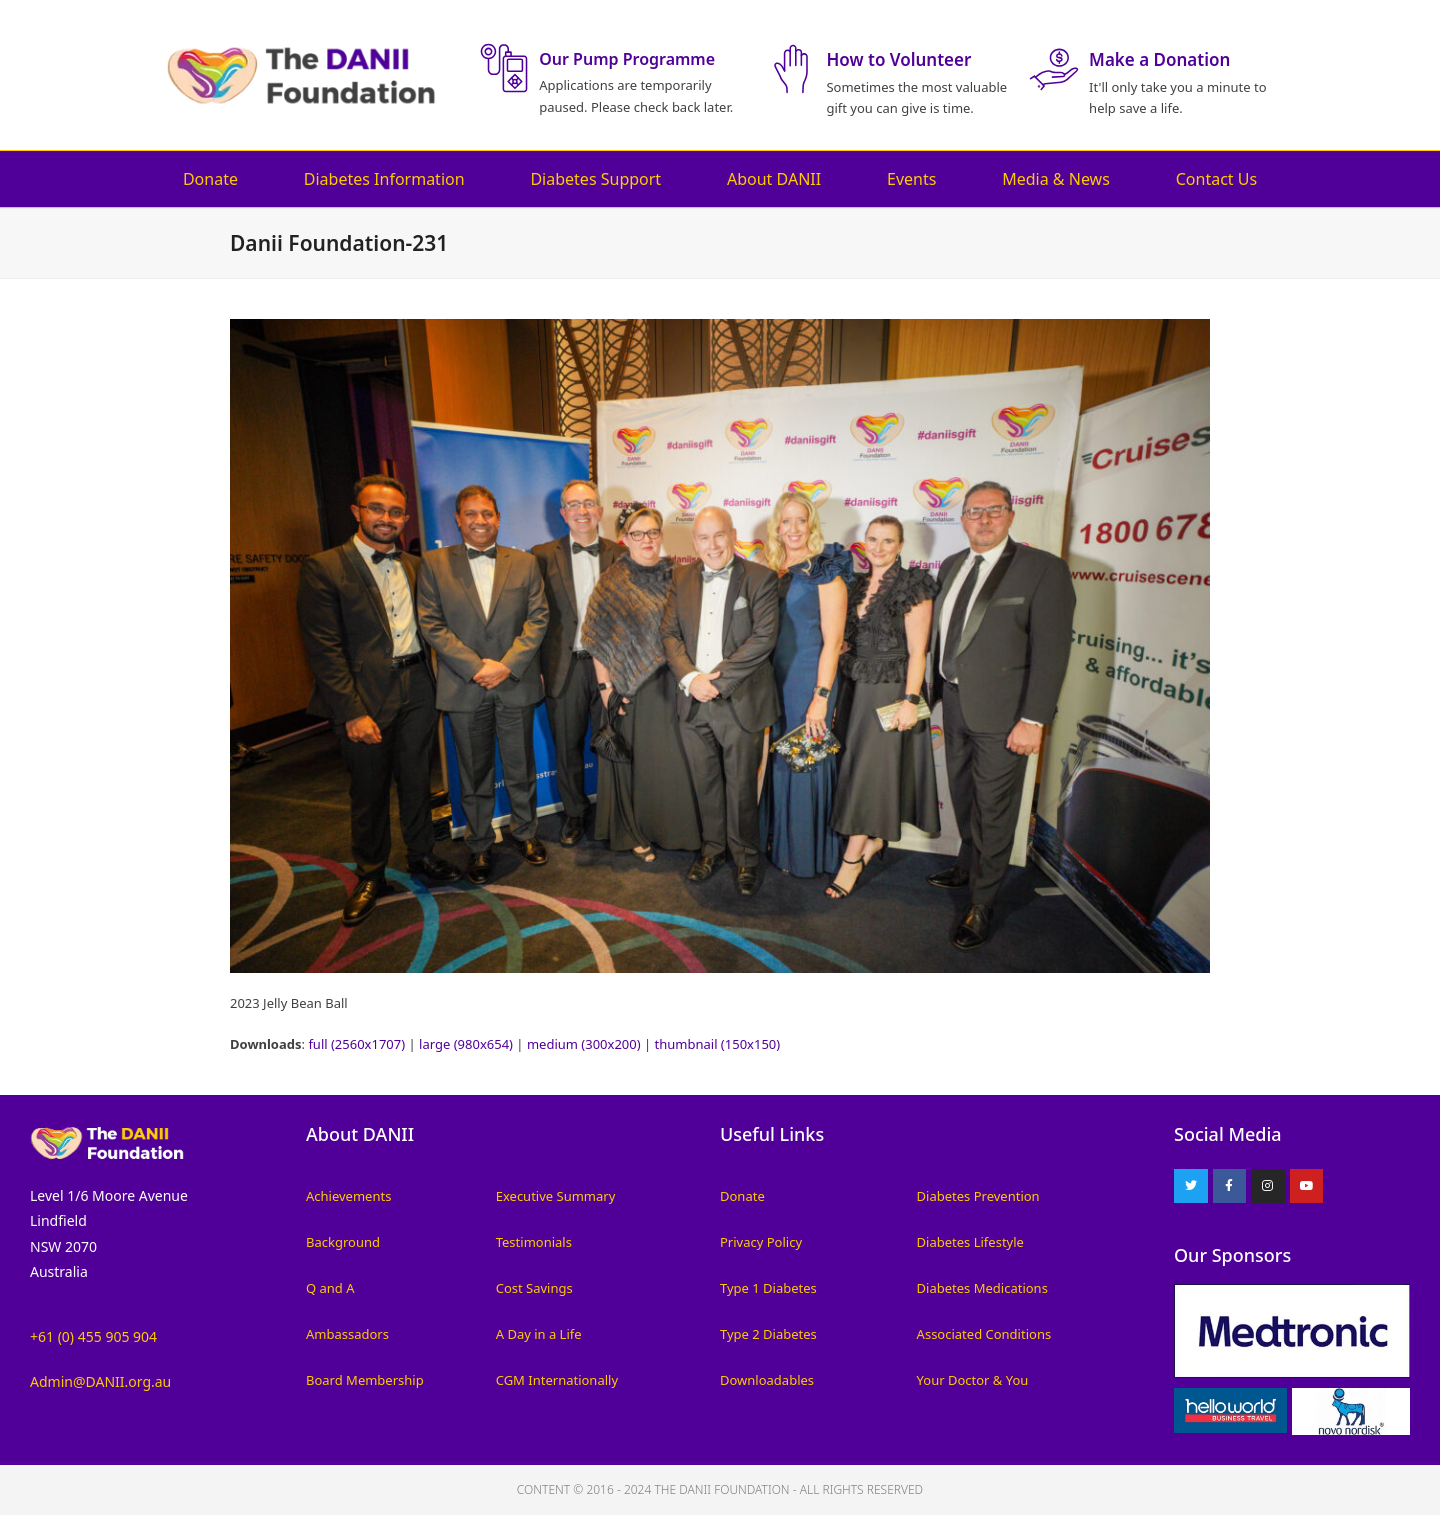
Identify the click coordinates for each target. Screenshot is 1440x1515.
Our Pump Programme (627, 59)
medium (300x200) (584, 1044)
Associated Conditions (984, 1334)
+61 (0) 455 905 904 (93, 1336)
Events (911, 179)
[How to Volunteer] (791, 69)
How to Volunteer (898, 59)
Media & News (1056, 179)
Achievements (348, 1196)
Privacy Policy (761, 1242)
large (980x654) (466, 1044)
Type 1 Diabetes (768, 1288)
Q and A (330, 1288)
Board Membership (365, 1380)
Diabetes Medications (982, 1288)
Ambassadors (347, 1334)
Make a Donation (1159, 59)
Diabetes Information (384, 179)
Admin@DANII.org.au (100, 1381)
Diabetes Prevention (978, 1196)
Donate (210, 179)
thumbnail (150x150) (718, 1044)
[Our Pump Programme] (504, 68)
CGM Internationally (557, 1380)
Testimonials (534, 1242)
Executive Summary (556, 1196)
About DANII (774, 179)
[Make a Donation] (1054, 69)
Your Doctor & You (973, 1380)
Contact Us (1216, 179)
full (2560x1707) (356, 1044)
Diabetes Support (595, 179)
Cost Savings (534, 1288)
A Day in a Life (539, 1334)
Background (343, 1242)
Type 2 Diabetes (768, 1334)
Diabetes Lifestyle (970, 1242)
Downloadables (767, 1380)
